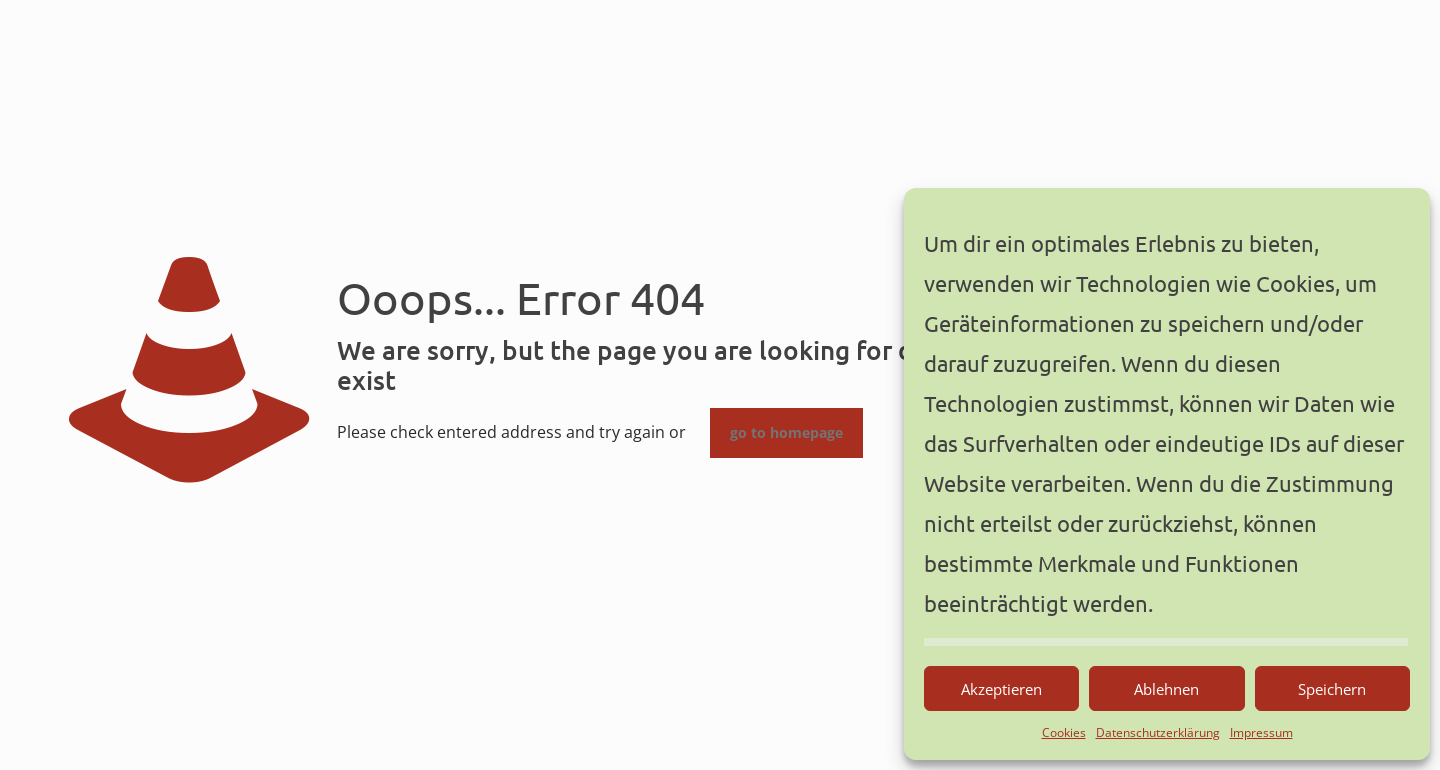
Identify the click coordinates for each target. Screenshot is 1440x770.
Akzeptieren (1001, 689)
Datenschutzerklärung (1158, 732)
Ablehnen (1166, 689)
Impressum (1261, 732)
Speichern (1332, 689)
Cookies (1064, 732)
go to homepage (786, 433)
